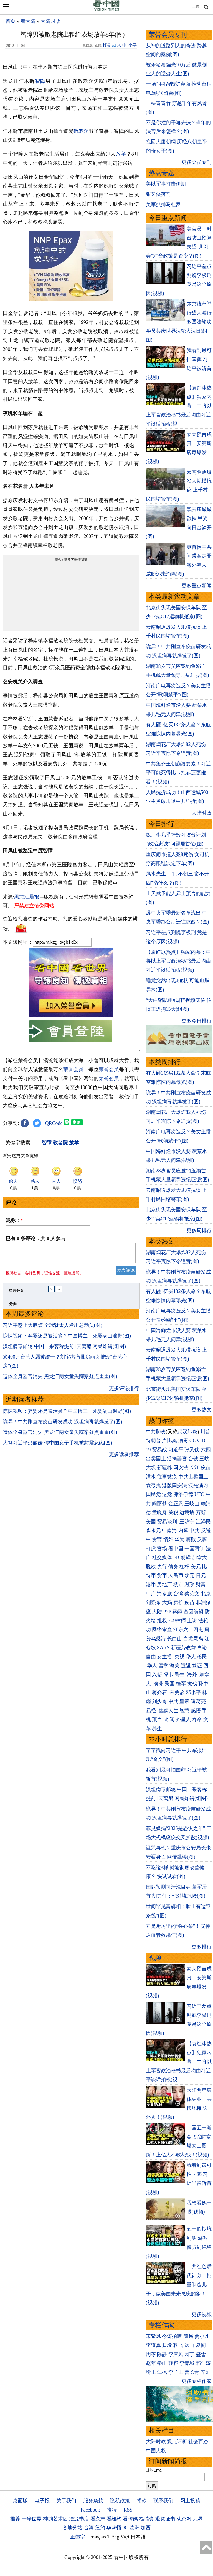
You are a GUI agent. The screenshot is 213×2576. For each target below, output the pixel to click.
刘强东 (153, 1602)
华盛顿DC (117, 2527)
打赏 (107, 45)
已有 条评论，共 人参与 (35, 1238)
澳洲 (158, 1683)
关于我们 (66, 2500)
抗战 (192, 1683)
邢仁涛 (203, 2363)
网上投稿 (190, 2500)
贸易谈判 (167, 1521)
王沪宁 (186, 1521)
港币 (151, 1584)
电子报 (42, 2500)
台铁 (193, 1458)
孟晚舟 (159, 1512)
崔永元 (153, 1530)
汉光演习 (198, 1485)
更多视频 (202, 2314)
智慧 (184, 1710)
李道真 (153, 2345)
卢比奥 (169, 1440)
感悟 (196, 1710)
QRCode (54, 1123)
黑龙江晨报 (26, 897)
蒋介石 (160, 1692)
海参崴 (164, 1593)
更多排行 (202, 1947)
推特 (112, 2510)
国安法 (180, 1467)
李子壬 (175, 2372)
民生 (180, 1674)
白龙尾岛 (193, 1638)
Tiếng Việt (118, 2537)
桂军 (181, 1683)
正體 (195, 6)
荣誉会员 (73, 1069)
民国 (169, 1683)
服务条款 (93, 2500)
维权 (162, 1620)
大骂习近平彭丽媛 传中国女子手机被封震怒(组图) (57, 1446)
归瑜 (167, 2345)
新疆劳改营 (183, 1647)
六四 (206, 1449)
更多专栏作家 (197, 2381)
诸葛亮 (198, 1701)
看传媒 (130, 2519)
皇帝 (184, 1701)
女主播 (165, 1656)
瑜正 (151, 2372)
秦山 (162, 2363)
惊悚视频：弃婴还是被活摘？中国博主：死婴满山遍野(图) (67, 1339)
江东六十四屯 (188, 1629)
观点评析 (177, 2441)
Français (97, 2537)
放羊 (121, 154)
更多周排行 (199, 1230)
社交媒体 (162, 1557)
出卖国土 (156, 1458)
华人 (191, 1656)
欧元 (189, 1575)
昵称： (14, 1220)
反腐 (202, 1539)
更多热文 (202, 1409)
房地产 (164, 1584)
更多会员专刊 (197, 162)
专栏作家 (161, 2325)
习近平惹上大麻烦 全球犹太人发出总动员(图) (52, 1328)
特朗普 (153, 1440)
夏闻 (201, 2345)
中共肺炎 (156, 1431)
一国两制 (194, 1548)
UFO (199, 1494)
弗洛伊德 (183, 1494)
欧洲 (135, 2527)
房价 (178, 1602)
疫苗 (206, 1467)
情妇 (168, 1539)
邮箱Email (154, 2470)
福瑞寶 (146, 2519)
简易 (188, 2336)
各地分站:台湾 (78, 2527)
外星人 (183, 1719)
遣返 (186, 1665)
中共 (194, 1530)
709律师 (177, 1620)
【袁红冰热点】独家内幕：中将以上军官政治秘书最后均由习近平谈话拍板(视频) (178, 961)
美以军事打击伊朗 (166, 184)
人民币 (175, 1575)
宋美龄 (176, 1692)
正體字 (77, 2537)
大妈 (167, 1602)
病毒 (183, 1440)
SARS (163, 1647)
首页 (11, 21)
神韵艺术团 (55, 2519)
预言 (157, 1719)
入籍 (157, 1674)
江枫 (162, 2372)
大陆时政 (50, 21)
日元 (201, 1575)
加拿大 (199, 1557)
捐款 (142, 2500)
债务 (173, 1566)
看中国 (175, 1548)
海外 (192, 1674)
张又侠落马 (158, 194)
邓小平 (193, 1692)
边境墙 (186, 1512)
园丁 (189, 2354)
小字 (132, 45)
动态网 (183, 2519)
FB (176, 1557)
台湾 (178, 1593)
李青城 (186, 2363)
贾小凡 (201, 2336)
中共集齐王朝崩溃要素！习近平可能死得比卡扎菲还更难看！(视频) (178, 773)
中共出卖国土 (193, 1476)
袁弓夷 (153, 1485)
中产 (151, 1593)
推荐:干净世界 (26, 2519)
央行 (162, 1566)
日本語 (138, 2537)
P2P (167, 1611)
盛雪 (201, 2354)
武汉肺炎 (187, 1431)
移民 (202, 1656)
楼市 (178, 1584)
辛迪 (206, 2372)
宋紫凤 (153, 2336)
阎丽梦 (159, 1503)
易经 (151, 1710)
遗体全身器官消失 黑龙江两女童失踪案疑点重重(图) (60, 1379)
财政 (189, 1584)
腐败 (191, 1539)
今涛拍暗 (172, 2336)
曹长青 (191, 2372)
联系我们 (163, 2500)
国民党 (153, 1494)
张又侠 (191, 1449)
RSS (127, 2510)
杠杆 (184, 1566)
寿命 (197, 1719)
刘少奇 (159, 1701)
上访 (192, 1620)
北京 (206, 1593)
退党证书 (165, 2519)
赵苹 (151, 2363)
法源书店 (79, 2519)
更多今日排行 (197, 1021)
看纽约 (113, 2519)
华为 (179, 1539)
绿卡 (168, 1674)
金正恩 (175, 1503)
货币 (162, 1575)
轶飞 (178, 2345)
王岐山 (191, 1503)
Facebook (90, 2510)
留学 (163, 1665)
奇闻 (169, 1719)
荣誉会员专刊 (168, 34)
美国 (151, 1521)
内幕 (183, 1530)
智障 (40, 81)
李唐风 (175, 2354)
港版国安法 (174, 1485)
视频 (155, 1957)
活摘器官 (177, 1458)
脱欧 (151, 1566)
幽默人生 (168, 1710)
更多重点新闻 (197, 585)
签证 (197, 1665)
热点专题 (161, 172)
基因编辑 (194, 1611)
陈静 (162, 2354)
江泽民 (203, 1521)
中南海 (169, 1530)
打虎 (151, 1548)
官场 (162, 1548)
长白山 (174, 1638)
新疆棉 (164, 1467)
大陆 (157, 1611)
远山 (189, 2345)
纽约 (100, 2527)
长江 (194, 1467)
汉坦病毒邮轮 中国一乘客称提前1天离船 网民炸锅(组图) (64, 1349)
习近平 (175, 1449)
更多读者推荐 (124, 1458)
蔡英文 (191, 1593)
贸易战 (159, 1449)
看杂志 (97, 2519)
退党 (167, 1494)
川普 (205, 1431)
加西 (146, 2527)
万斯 (201, 1512)
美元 (196, 1566)
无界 (198, 2519)
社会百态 (198, 2441)
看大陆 (28, 21)
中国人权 (156, 2450)
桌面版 (20, 2500)
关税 (173, 1512)
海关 (174, 1665)
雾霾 (177, 1611)
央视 (179, 1656)
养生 (157, 1728)
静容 (173, 2363)
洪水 (151, 1476)
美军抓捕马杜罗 (163, 204)
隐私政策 (120, 2500)
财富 (201, 1584)
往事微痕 (167, 1476)
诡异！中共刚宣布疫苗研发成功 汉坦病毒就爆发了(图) (62, 1425)
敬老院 (81, 131)
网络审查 (162, 1629)
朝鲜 (186, 1557)
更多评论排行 (124, 1391)
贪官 (157, 1539)
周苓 (151, 2354)
